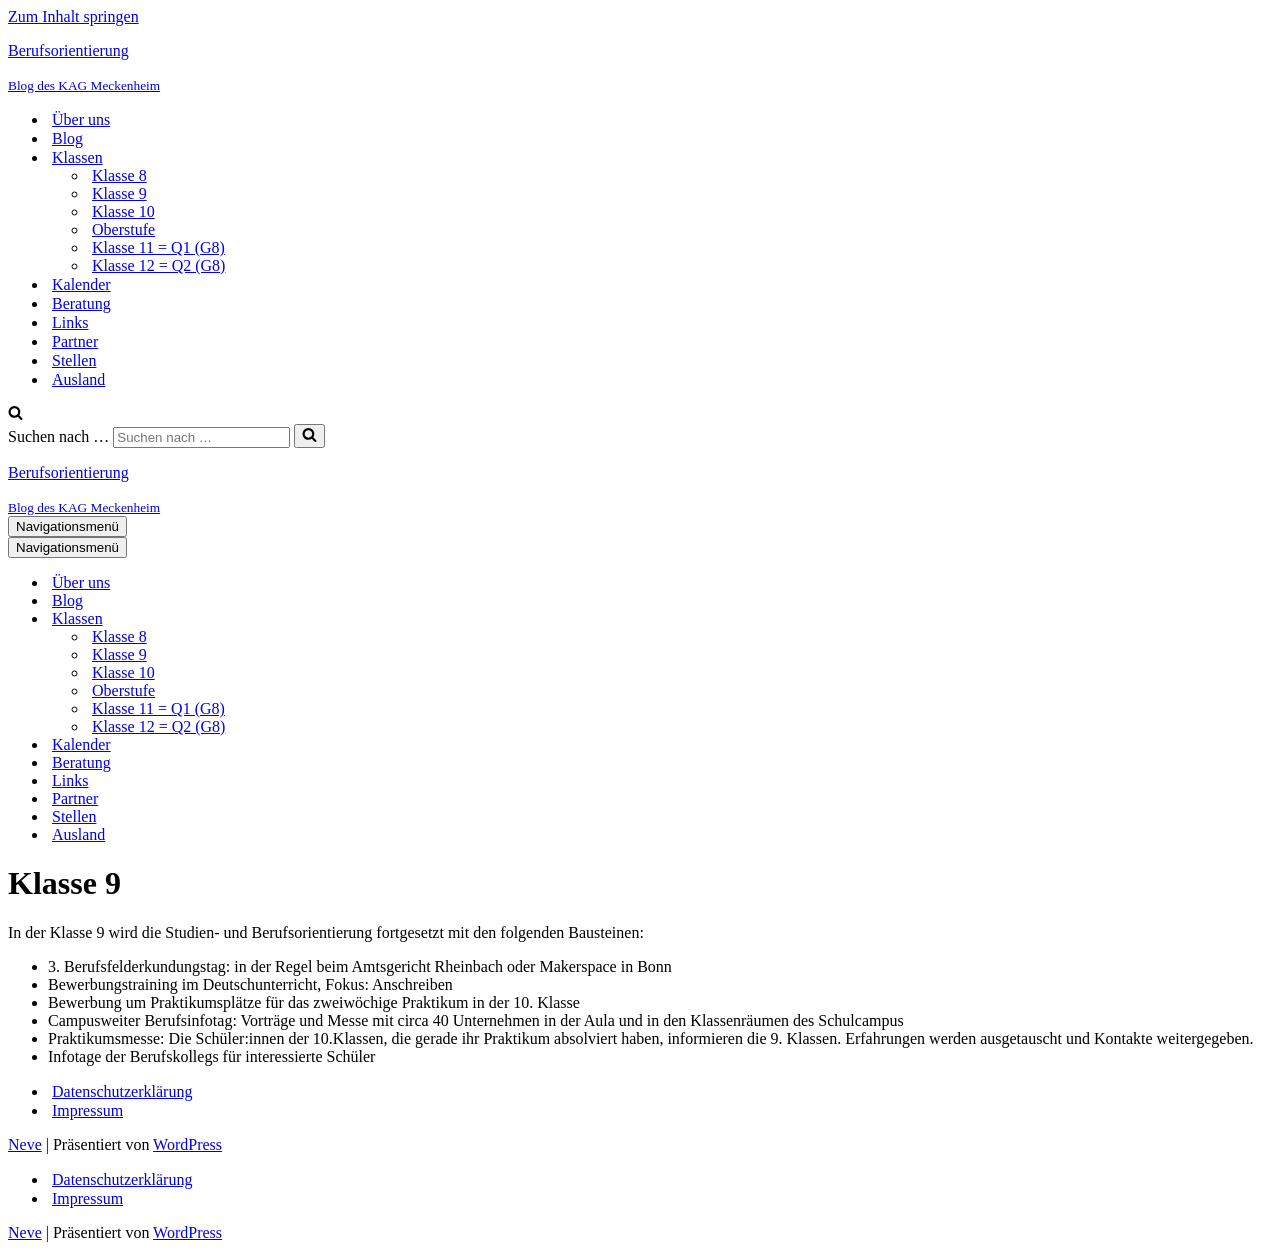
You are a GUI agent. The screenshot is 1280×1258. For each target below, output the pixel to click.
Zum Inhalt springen (73, 16)
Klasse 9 (119, 193)
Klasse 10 (123, 211)
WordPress (187, 1144)
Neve (25, 1144)
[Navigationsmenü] (67, 526)
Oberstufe (123, 229)
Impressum (87, 1110)
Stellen (74, 360)
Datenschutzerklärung (122, 1091)
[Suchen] (15, 414)
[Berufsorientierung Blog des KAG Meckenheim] (640, 68)
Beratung (81, 303)
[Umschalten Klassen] (358, 619)
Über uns (81, 119)
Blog (67, 138)
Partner (75, 341)
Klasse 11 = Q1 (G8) (158, 247)
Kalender (81, 284)
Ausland (78, 379)
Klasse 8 (119, 175)
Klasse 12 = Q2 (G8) (158, 265)
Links (70, 322)
